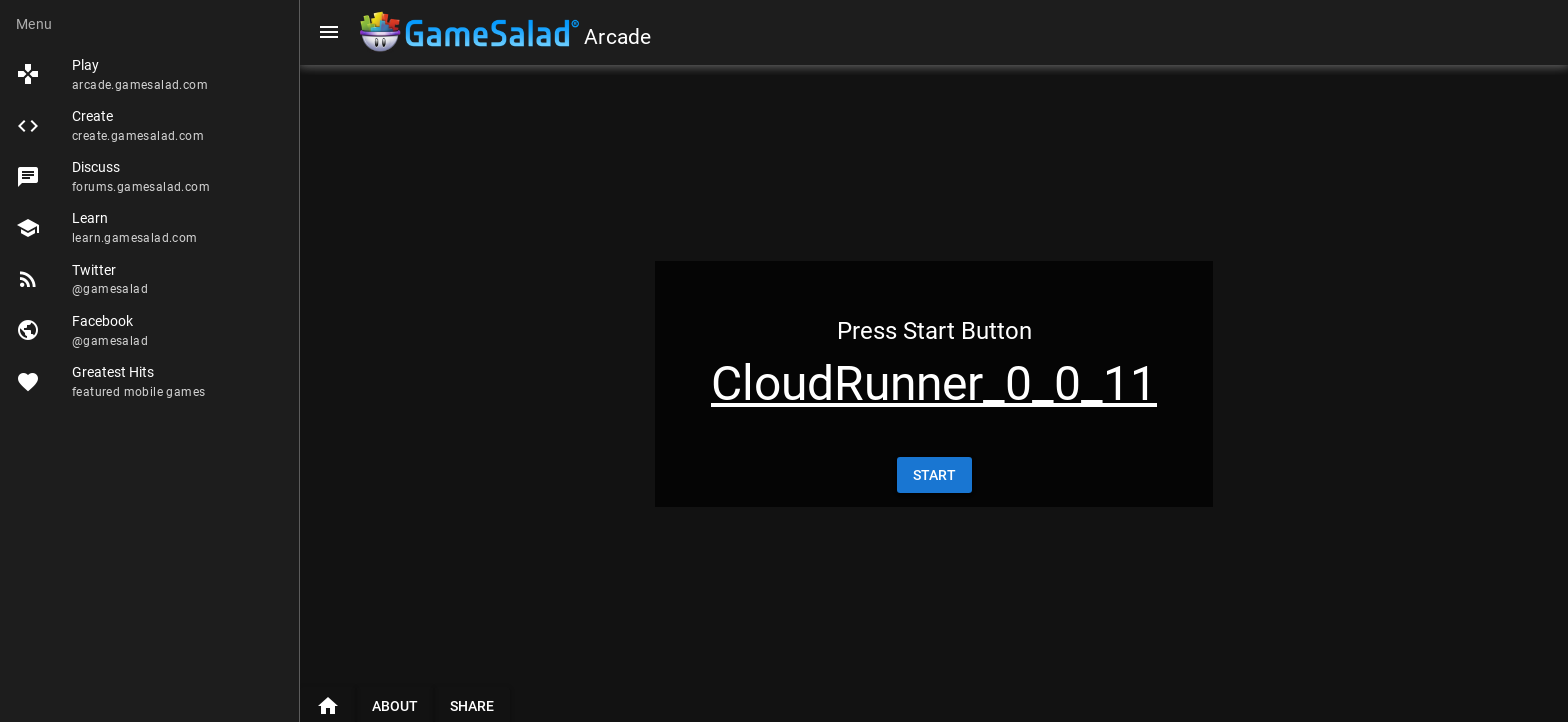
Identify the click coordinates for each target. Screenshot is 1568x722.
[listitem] (149, 74)
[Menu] (329, 32)
